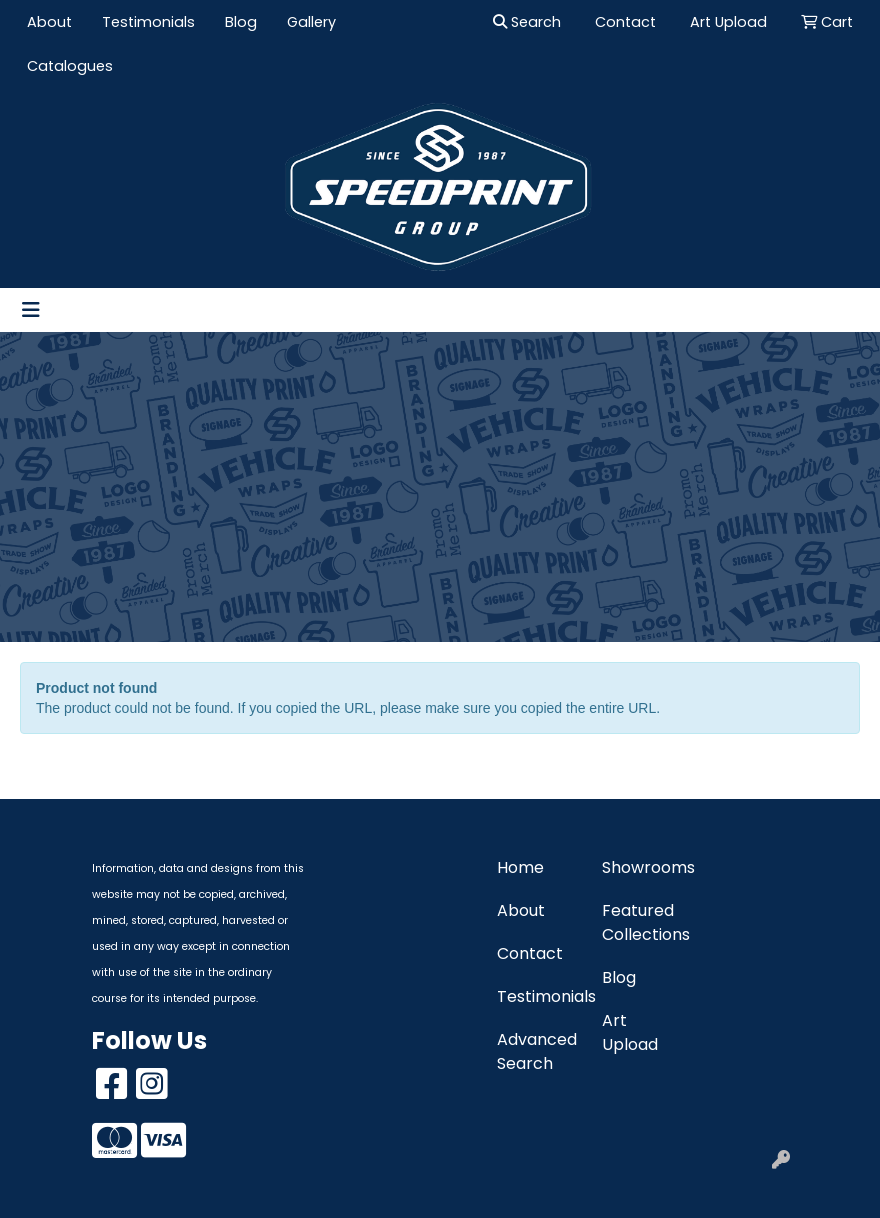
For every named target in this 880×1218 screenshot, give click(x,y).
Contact (530, 953)
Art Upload (630, 1032)
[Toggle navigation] (31, 310)
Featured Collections (642, 922)
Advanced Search (537, 1051)
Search (527, 22)
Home (520, 867)
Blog (241, 22)
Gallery (311, 22)
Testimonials (148, 22)
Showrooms (642, 867)
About (49, 22)
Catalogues (70, 66)
